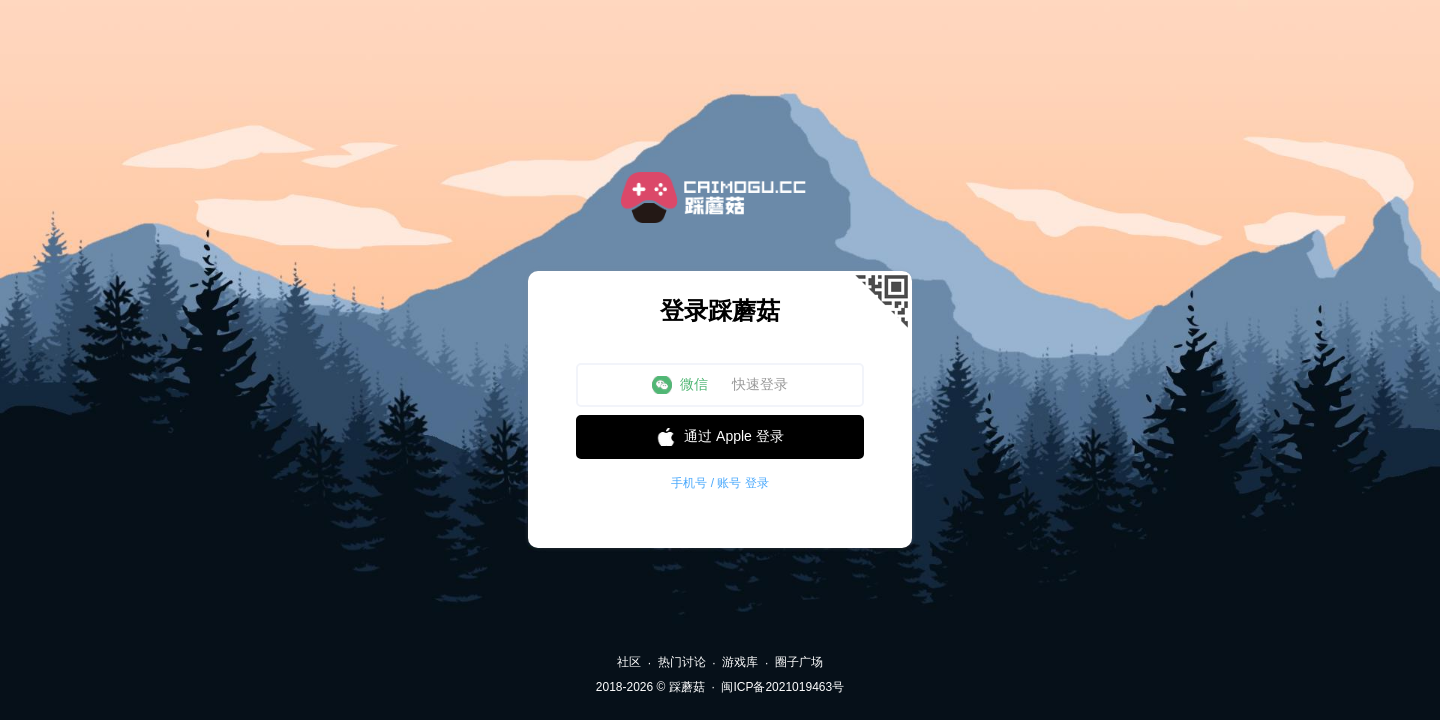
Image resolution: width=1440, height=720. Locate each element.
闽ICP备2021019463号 (782, 687)
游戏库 (740, 662)
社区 (629, 662)
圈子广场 (799, 662)
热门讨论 (682, 662)
